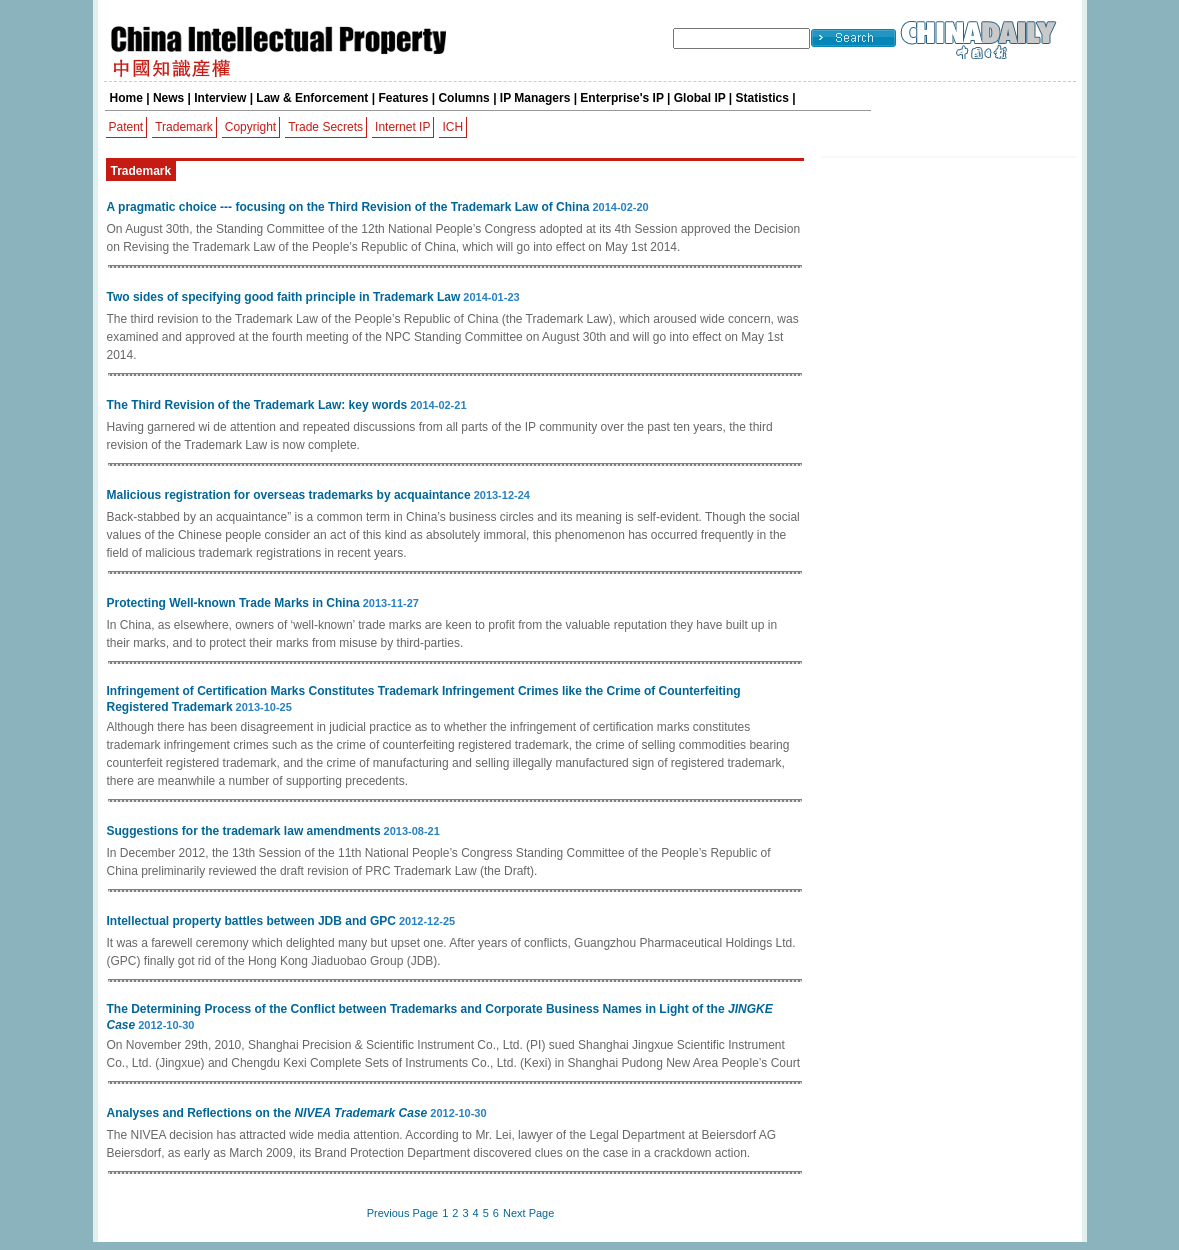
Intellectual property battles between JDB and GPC (251, 921)
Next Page (528, 1213)
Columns (463, 98)
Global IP (700, 98)
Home (126, 98)
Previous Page (403, 1213)
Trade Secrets (325, 127)
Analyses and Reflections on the (267, 1113)
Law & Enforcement (312, 98)
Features (403, 98)
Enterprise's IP (621, 98)
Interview (220, 98)
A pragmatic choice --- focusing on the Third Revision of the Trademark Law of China (348, 207)
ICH (452, 127)
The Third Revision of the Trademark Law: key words (257, 405)
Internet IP (402, 127)
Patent (126, 127)
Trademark (184, 127)
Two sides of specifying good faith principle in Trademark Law (284, 297)
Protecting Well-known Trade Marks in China (233, 603)
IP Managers (535, 98)
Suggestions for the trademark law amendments (244, 831)
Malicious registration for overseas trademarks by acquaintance (289, 495)
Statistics (762, 98)
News (168, 98)
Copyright (250, 127)
